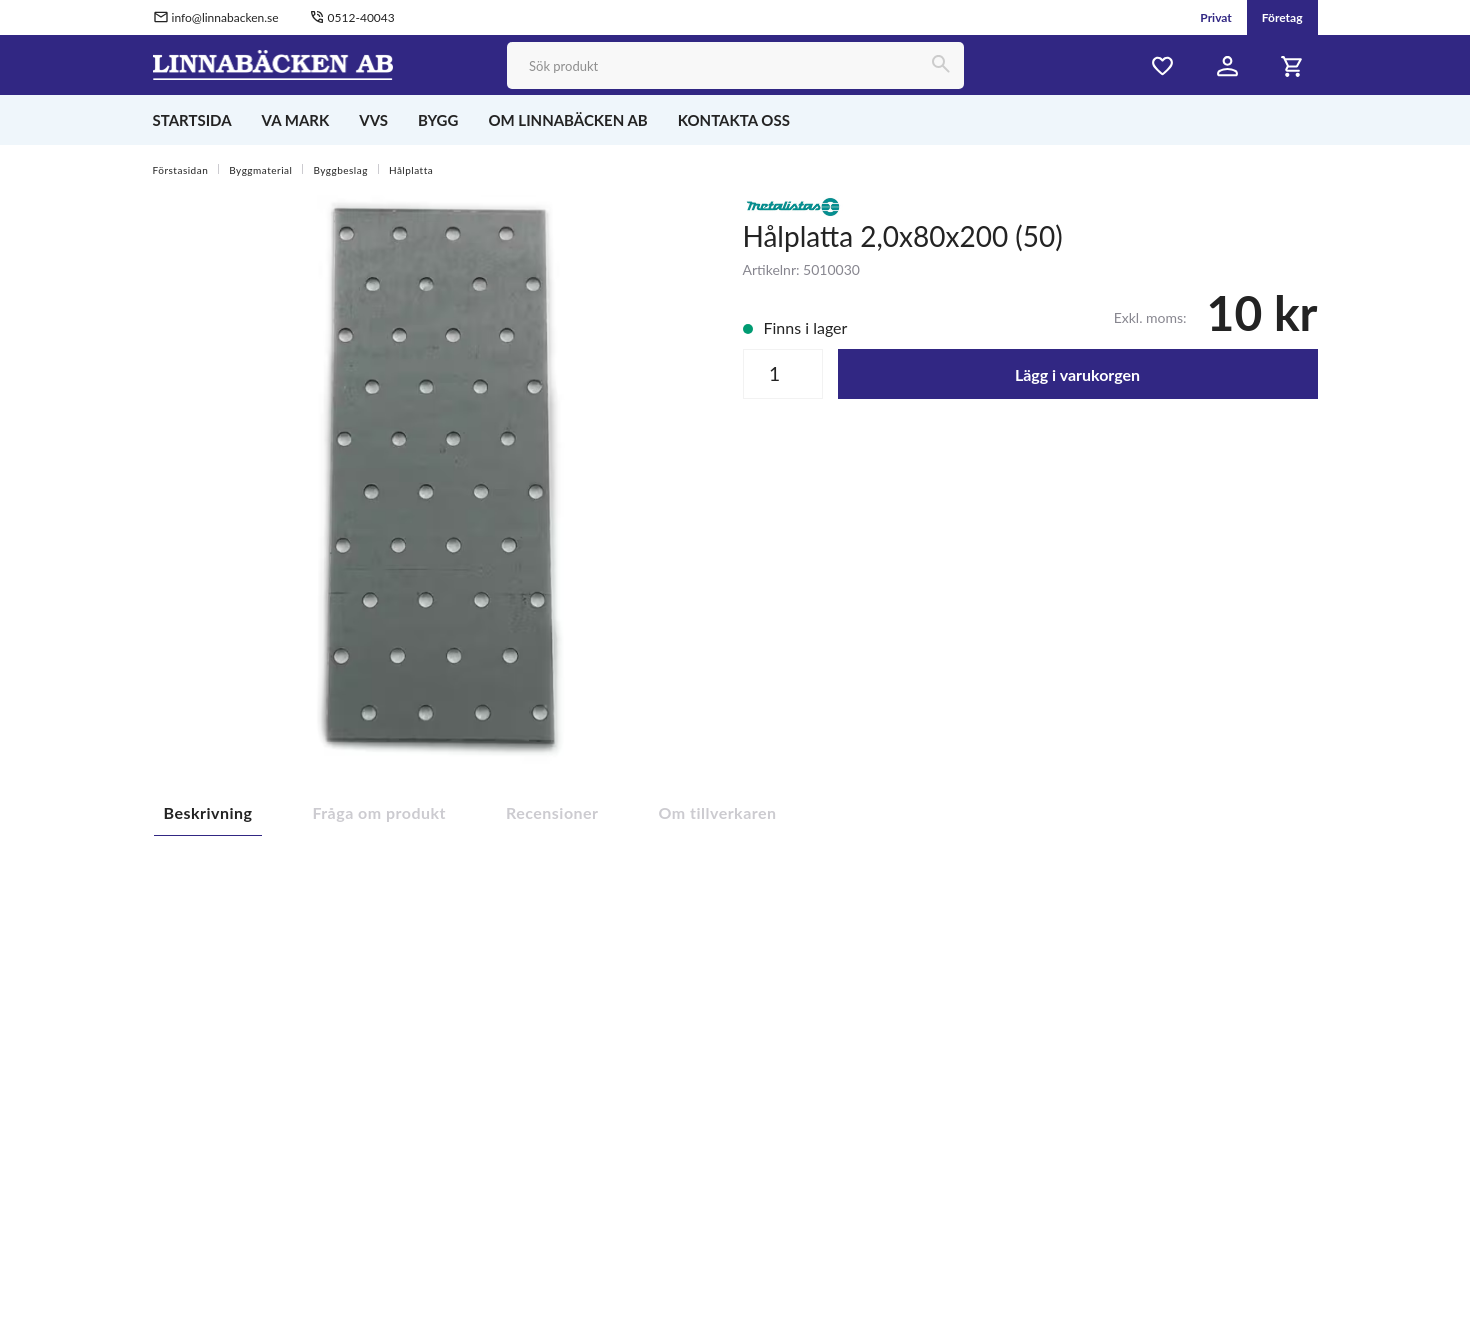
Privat (1216, 17)
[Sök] (940, 65)
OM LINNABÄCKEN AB (567, 120)
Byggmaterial (260, 170)
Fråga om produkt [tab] (379, 812)
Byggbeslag (340, 170)
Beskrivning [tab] (208, 812)
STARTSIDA (192, 120)
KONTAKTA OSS (734, 120)
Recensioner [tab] (552, 812)
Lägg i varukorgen (1077, 374)
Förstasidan (181, 170)
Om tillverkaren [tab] (718, 812)
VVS (373, 120)
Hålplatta (411, 170)
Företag (1282, 17)
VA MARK (296, 120)
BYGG (438, 120)
